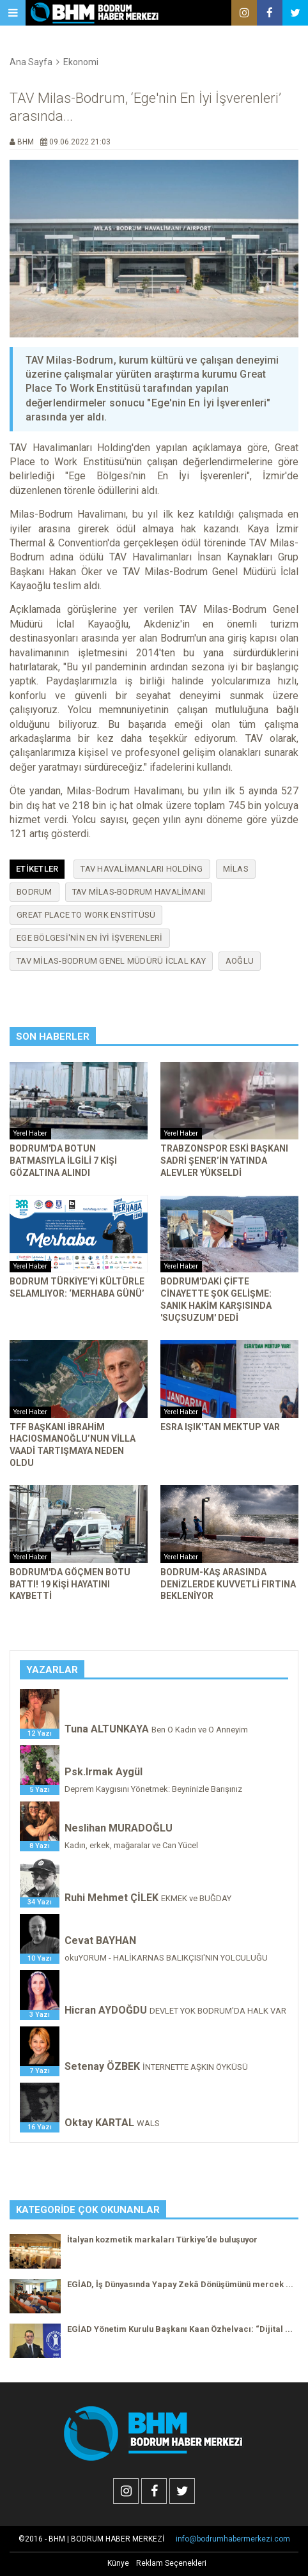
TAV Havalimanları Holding (142, 869)
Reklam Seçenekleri (171, 2563)
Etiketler (37, 869)
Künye (118, 2563)
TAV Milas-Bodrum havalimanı (139, 892)
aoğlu (240, 961)
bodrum (34, 892)
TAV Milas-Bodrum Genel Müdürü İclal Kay (111, 961)
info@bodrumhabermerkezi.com (233, 2538)
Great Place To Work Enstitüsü (86, 915)
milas (236, 869)
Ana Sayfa (31, 62)
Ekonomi (80, 62)
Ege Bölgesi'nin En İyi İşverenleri (90, 938)
